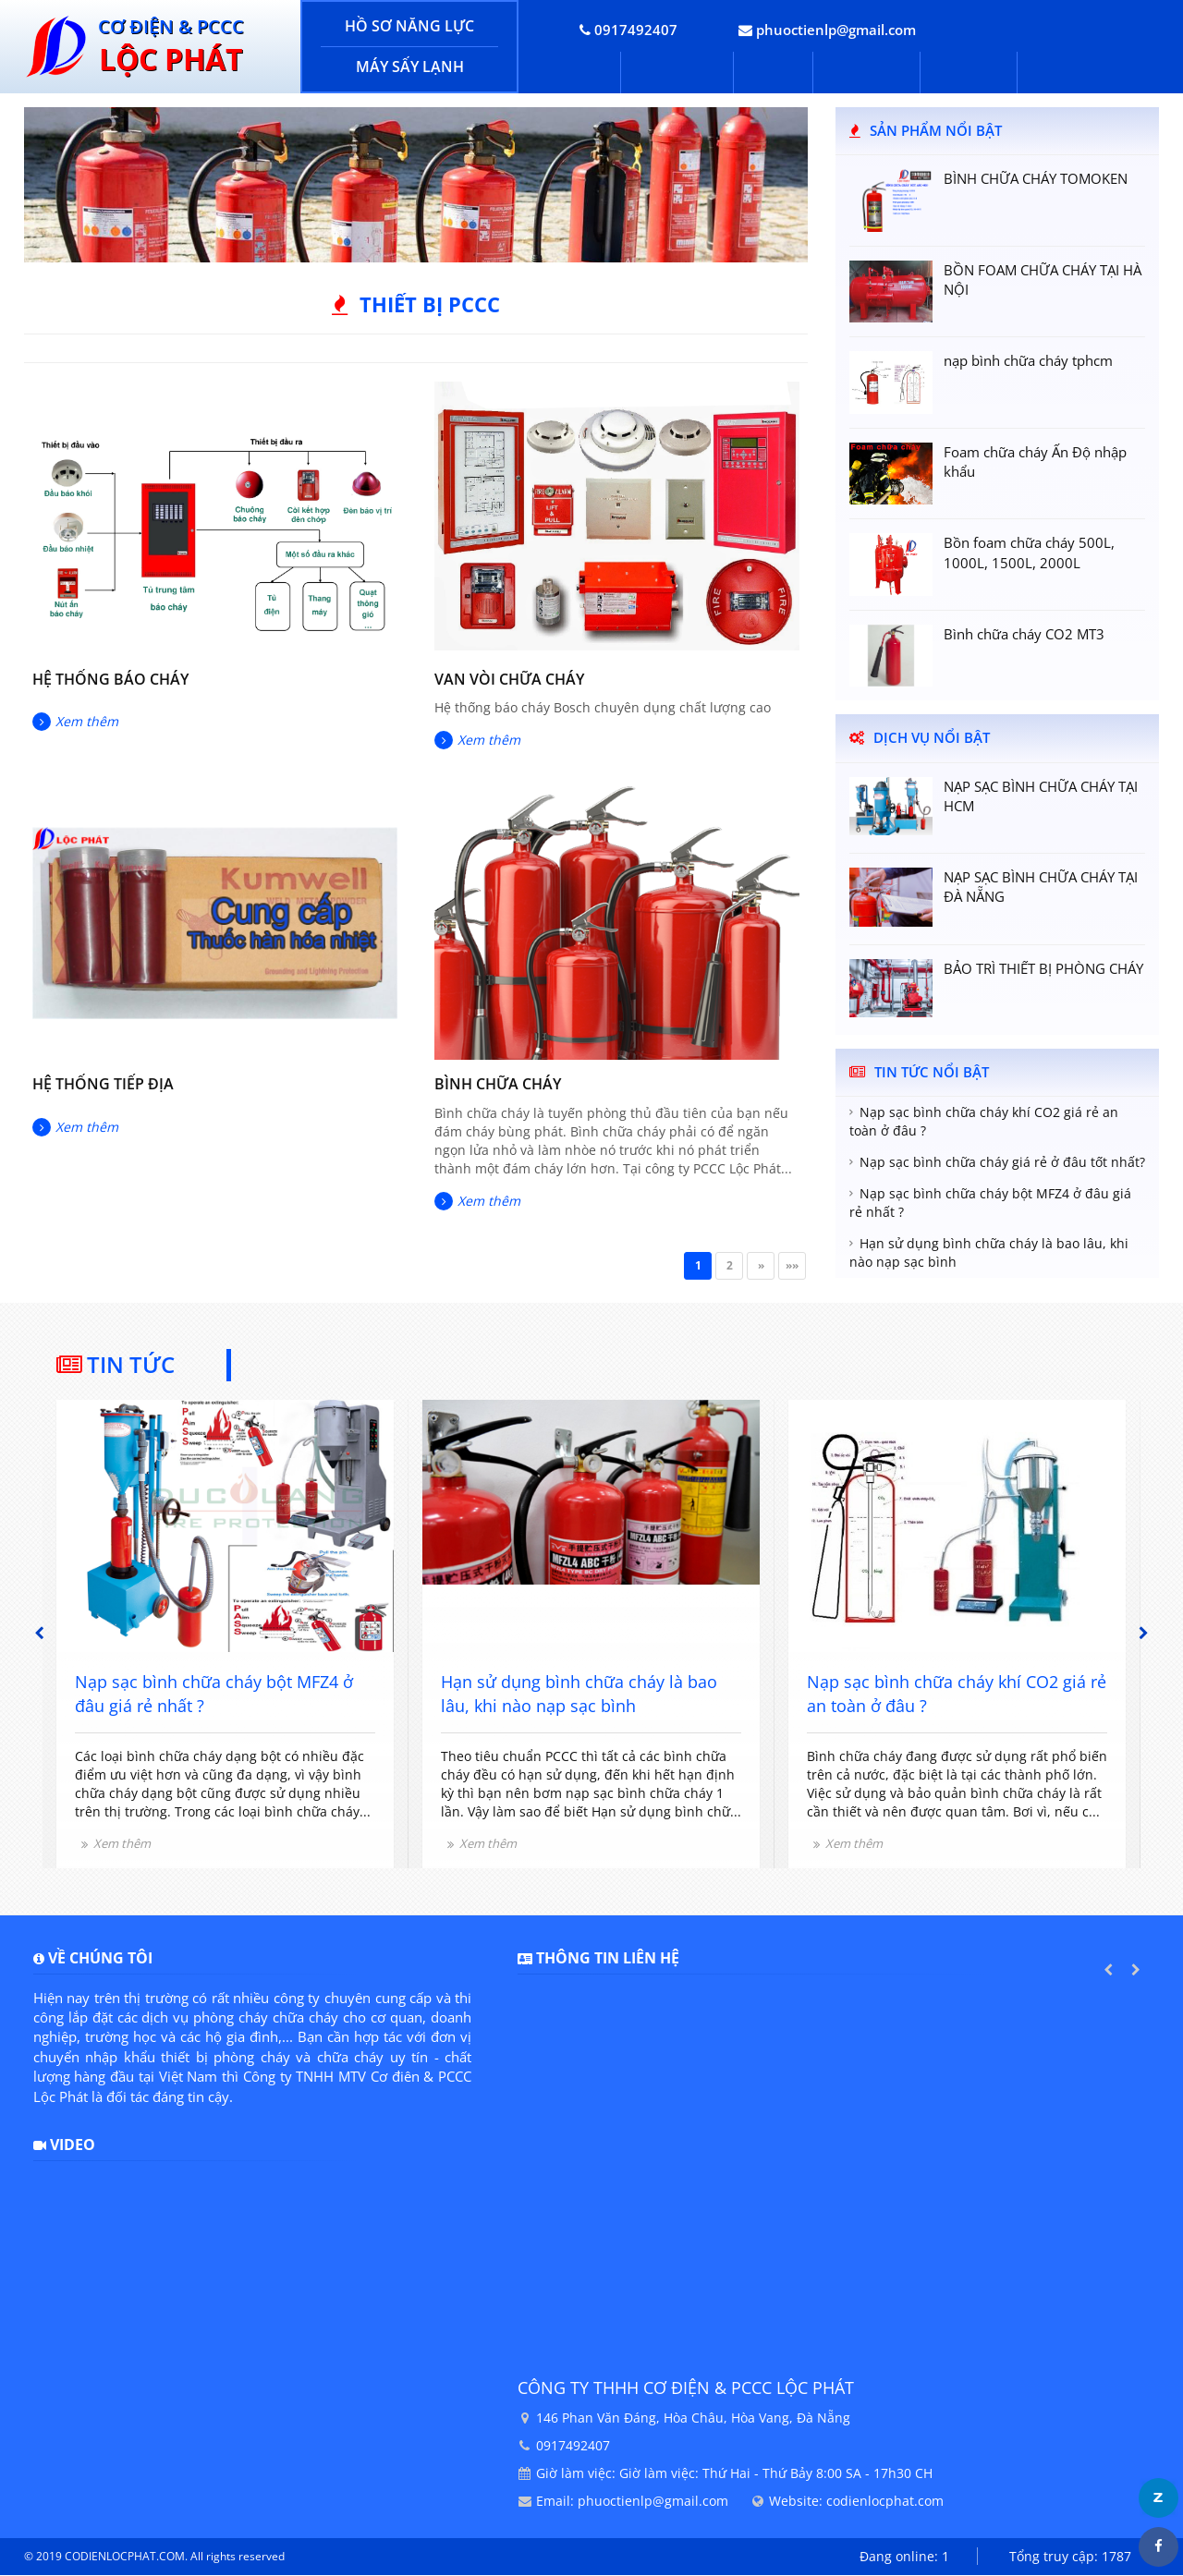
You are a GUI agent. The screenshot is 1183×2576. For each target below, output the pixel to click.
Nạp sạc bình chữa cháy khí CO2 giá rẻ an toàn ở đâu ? (983, 1122)
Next (1144, 1633)
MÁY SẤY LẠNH (410, 66)
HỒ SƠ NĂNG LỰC (409, 26)
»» (792, 1266)
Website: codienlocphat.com (856, 2501)
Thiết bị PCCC (430, 305)
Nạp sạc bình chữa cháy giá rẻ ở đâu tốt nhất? (1002, 1163)
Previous (39, 1633)
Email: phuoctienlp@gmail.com (632, 2501)
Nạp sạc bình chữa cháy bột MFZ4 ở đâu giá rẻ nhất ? (990, 1203)
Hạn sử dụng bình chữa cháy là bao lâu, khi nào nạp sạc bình (988, 1253)
